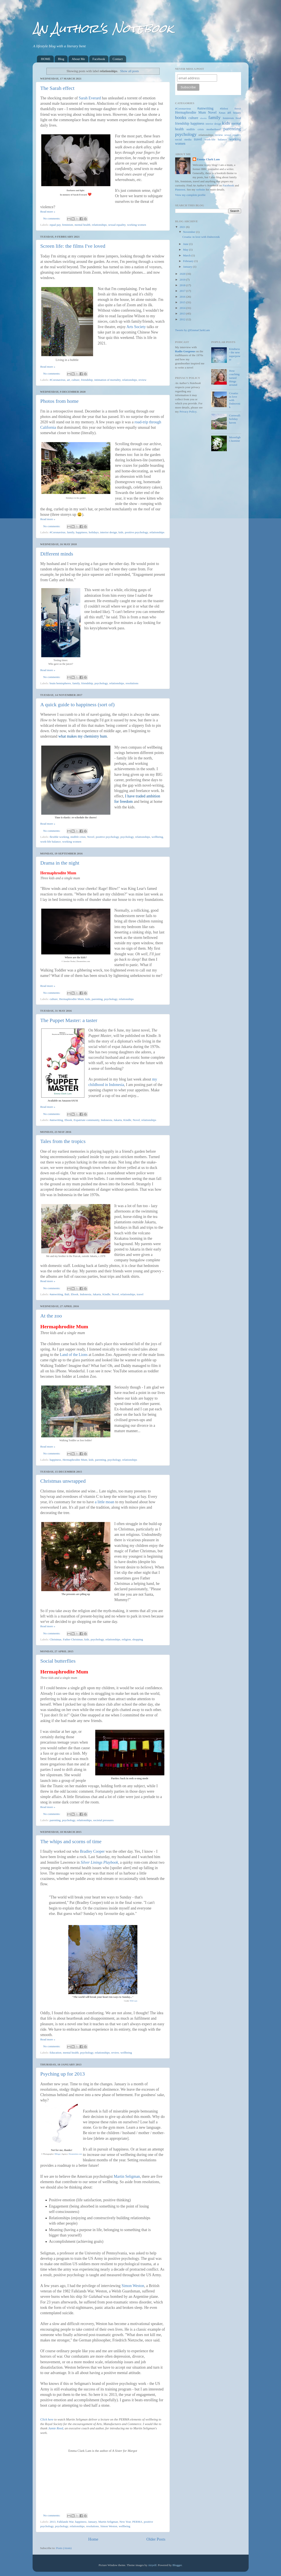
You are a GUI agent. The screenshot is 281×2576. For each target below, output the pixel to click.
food (238, 118)
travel (140, 1294)
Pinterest (180, 189)
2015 (182, 302)
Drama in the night (59, 863)
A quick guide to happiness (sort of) (77, 704)
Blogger (177, 2565)
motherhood (213, 129)
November (189, 231)
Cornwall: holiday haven (235, 419)
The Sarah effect (57, 88)
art (68, 379)
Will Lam (133, 2001)
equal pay (55, 224)
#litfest (224, 108)
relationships (99, 224)
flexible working (59, 836)
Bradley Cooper (92, 1851)
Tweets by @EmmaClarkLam (192, 330)
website (200, 189)
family (70, 532)
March (187, 255)
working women (136, 224)
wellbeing (157, 836)
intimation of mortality (107, 379)
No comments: (52, 218)
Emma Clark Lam (208, 159)
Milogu (57, 2154)
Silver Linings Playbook (99, 1862)
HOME (45, 59)
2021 (182, 227)
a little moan (104, 1502)
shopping (137, 1639)
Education (56, 2052)
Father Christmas (73, 1639)
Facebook (98, 59)
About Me (78, 59)
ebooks (203, 118)
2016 (182, 296)
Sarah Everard (90, 98)
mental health (82, 224)
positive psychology (136, 532)
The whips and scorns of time (71, 1841)
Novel (90, 836)
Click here (47, 2419)
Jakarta (118, 1120)
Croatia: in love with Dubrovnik (201, 236)
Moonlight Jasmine (234, 439)
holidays (94, 532)
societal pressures (103, 1820)
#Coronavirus (58, 379)
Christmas (56, 1639)
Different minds (56, 554)
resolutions (131, 683)
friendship (87, 379)
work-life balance (50, 841)
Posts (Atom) (64, 2548)
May (186, 249)
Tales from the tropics (63, 1141)
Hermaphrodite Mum (71, 999)
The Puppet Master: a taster (68, 1020)
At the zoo (51, 1316)
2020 (182, 273)
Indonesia (106, 1120)
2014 (182, 308)
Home (93, 2539)
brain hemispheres (60, 683)
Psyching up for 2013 (62, 2074)
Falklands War (65, 2521)
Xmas (222, 112)
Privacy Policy (187, 411)
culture (75, 379)
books (180, 117)
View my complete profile (190, 195)
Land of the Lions (73, 1354)
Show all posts (129, 71)
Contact (118, 59)
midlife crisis (78, 836)
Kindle (127, 1120)
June (186, 244)
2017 (182, 290)
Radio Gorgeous (185, 351)
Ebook (68, 1120)
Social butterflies (58, 1661)
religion (126, 1639)
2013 (53, 2521)
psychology (101, 683)
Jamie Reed (55, 2428)
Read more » (47, 211)
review (142, 379)
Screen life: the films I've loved (72, 246)
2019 (182, 279)
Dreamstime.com (75, 2154)
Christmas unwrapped (63, 1481)
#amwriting (56, 1120)
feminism (67, 224)
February (188, 261)
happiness (81, 532)
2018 (182, 285)
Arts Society (136, 327)
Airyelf (152, 2565)
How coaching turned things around (234, 377)
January (92, 2521)
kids (121, 532)
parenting (97, 999)
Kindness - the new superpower (234, 354)
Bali (67, 1294)
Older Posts (155, 2539)
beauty (237, 112)
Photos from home (59, 401)
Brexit (237, 108)
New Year (125, 2521)
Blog (61, 59)
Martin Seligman (127, 2176)
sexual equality (116, 224)
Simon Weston (133, 2286)
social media (183, 139)
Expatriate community (86, 1120)
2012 (182, 319)
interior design (108, 532)
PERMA (137, 2521)
